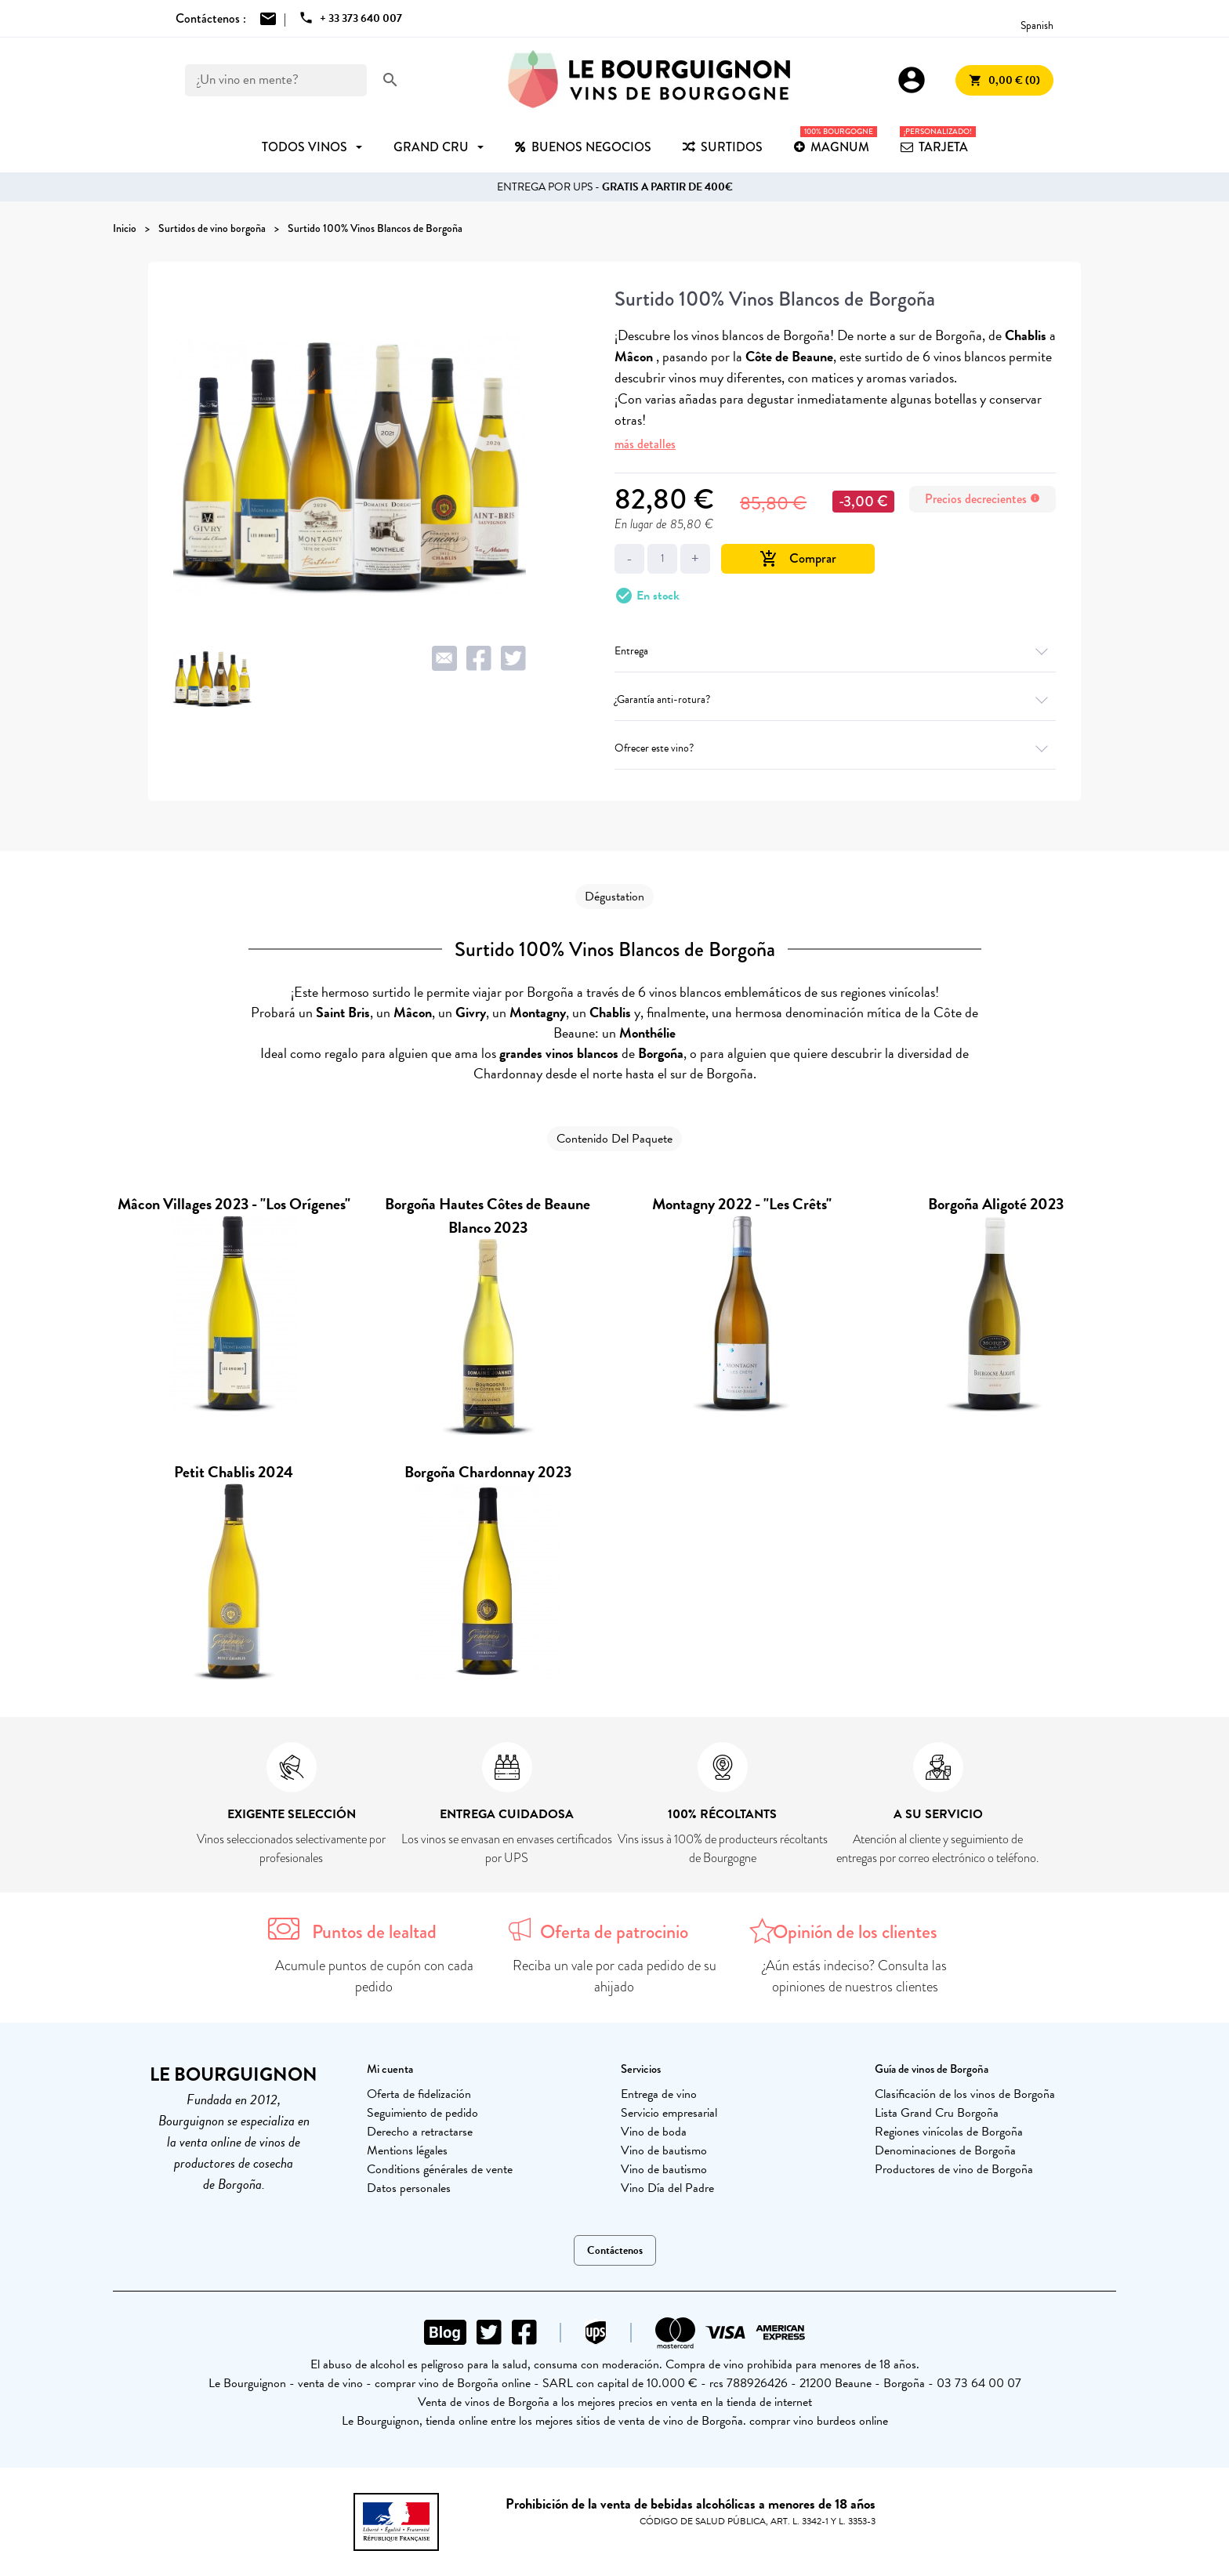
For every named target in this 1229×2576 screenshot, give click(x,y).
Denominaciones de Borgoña (945, 2150)
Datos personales (409, 2188)
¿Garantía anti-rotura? (835, 699)
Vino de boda (654, 2131)
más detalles (645, 444)
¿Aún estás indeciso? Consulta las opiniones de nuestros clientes (855, 1976)
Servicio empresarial (669, 2112)
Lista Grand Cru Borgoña (937, 2112)
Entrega (835, 651)
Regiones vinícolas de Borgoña (949, 2131)
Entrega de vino (659, 2094)
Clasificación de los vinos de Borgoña (965, 2094)
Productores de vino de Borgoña (954, 2169)
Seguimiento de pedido (422, 2112)
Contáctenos (615, 2250)
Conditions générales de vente (440, 2169)
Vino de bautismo (664, 2150)
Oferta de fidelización (419, 2094)
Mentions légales (407, 2150)
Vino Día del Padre (667, 2188)
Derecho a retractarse (420, 2131)
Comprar (798, 558)
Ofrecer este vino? (835, 748)
